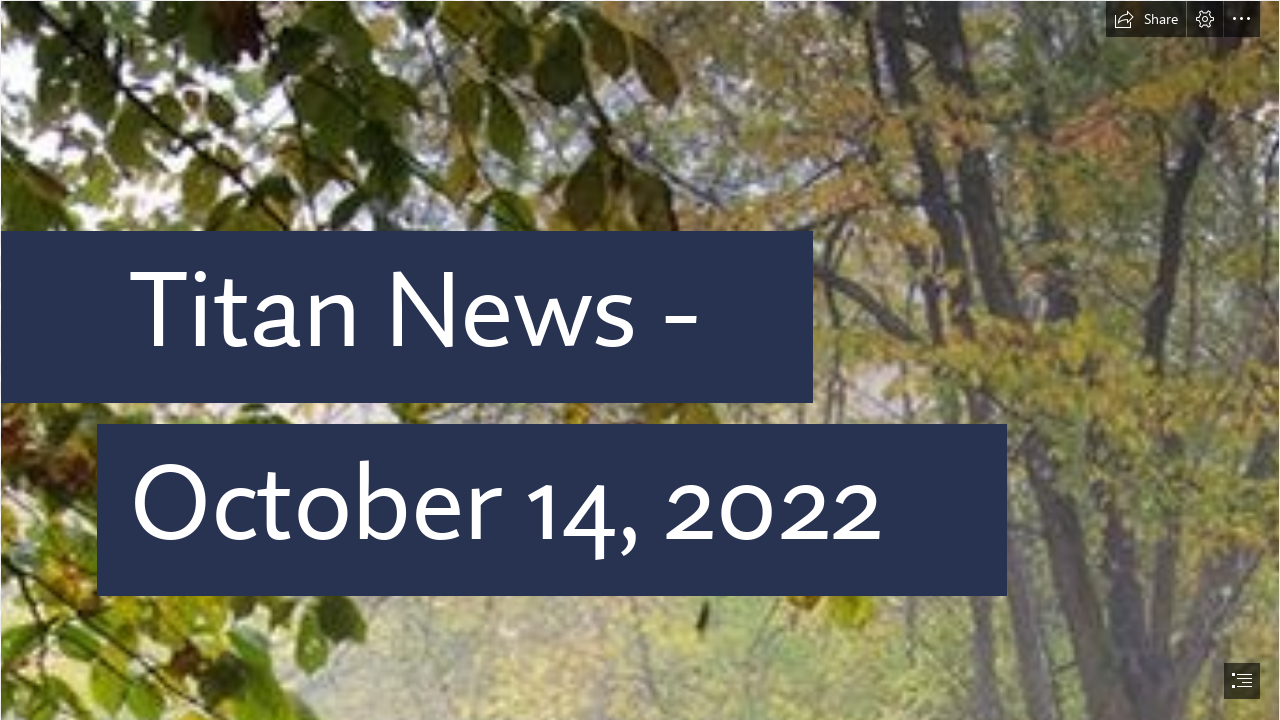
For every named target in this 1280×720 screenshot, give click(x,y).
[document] (640, 360)
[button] (1146, 19)
